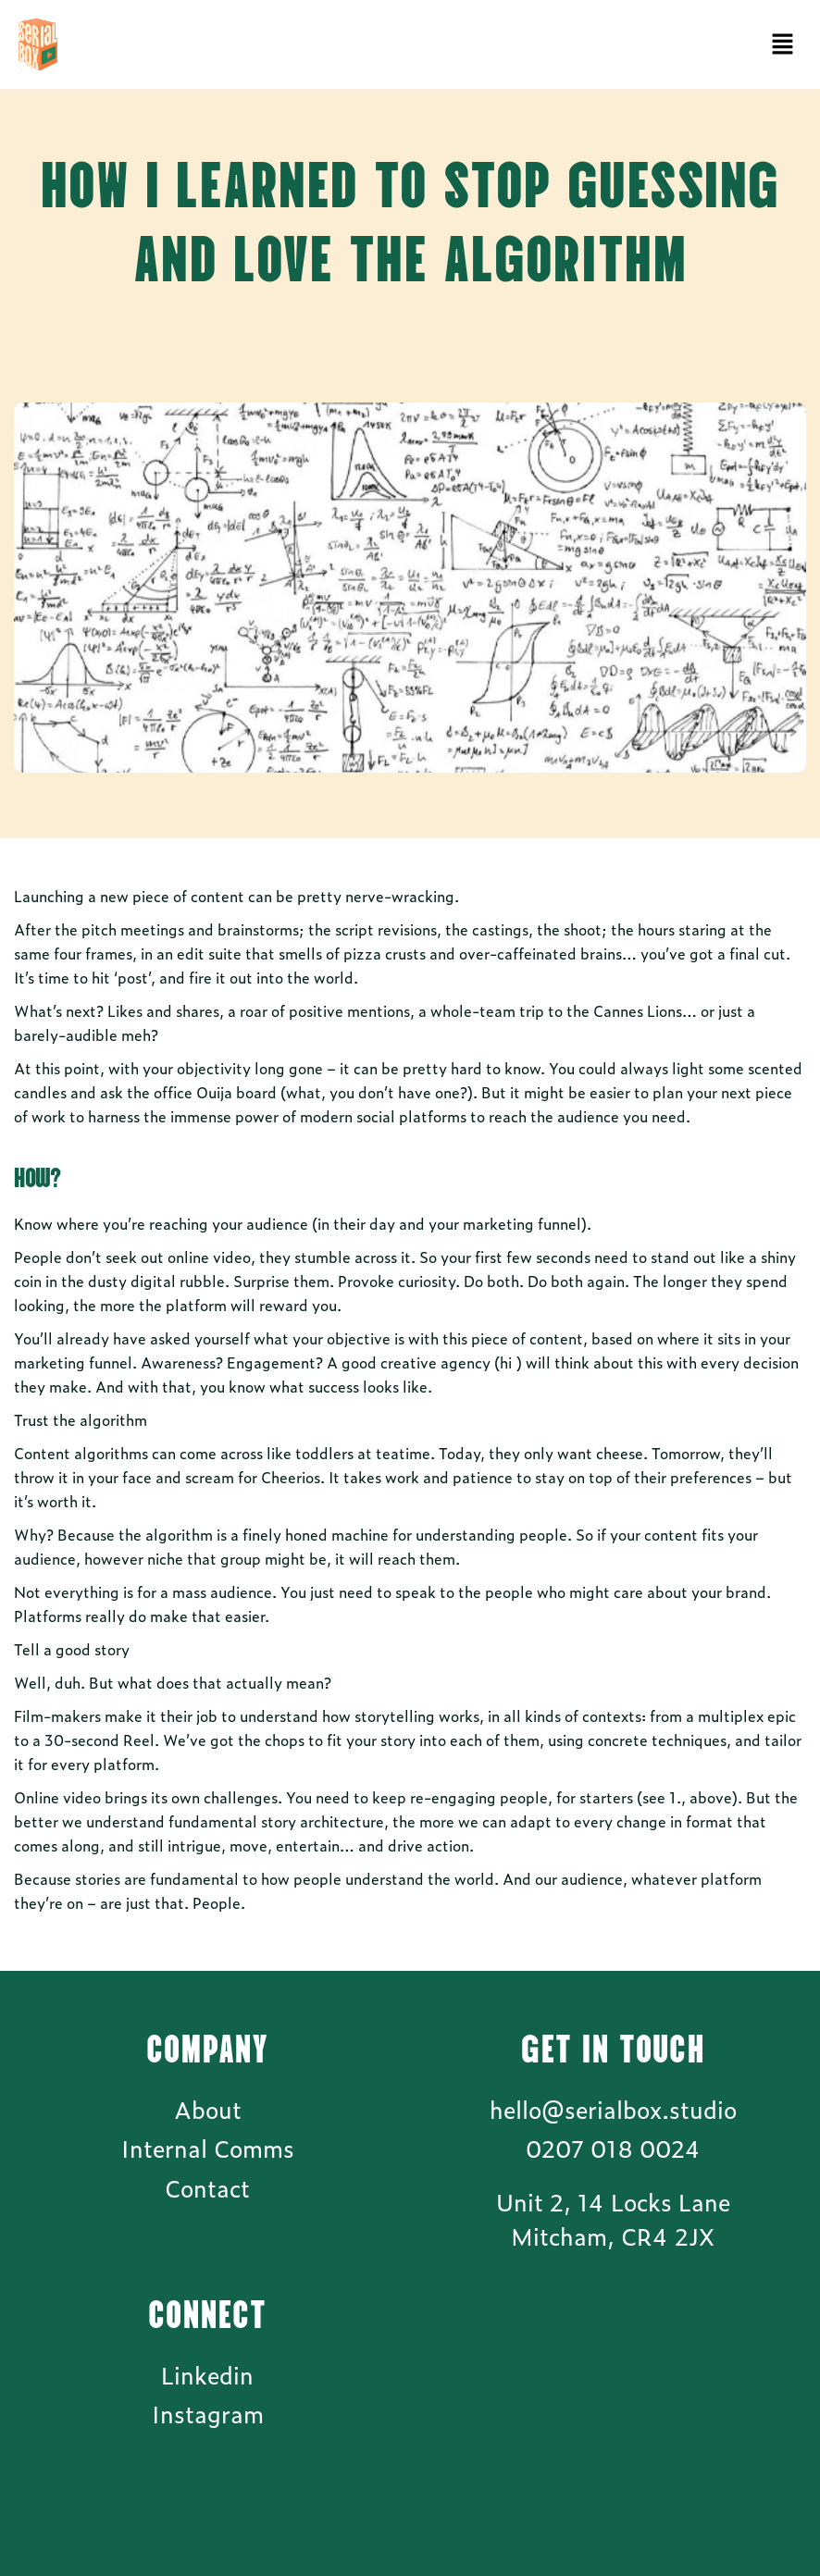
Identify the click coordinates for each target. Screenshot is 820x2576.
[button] (782, 44)
